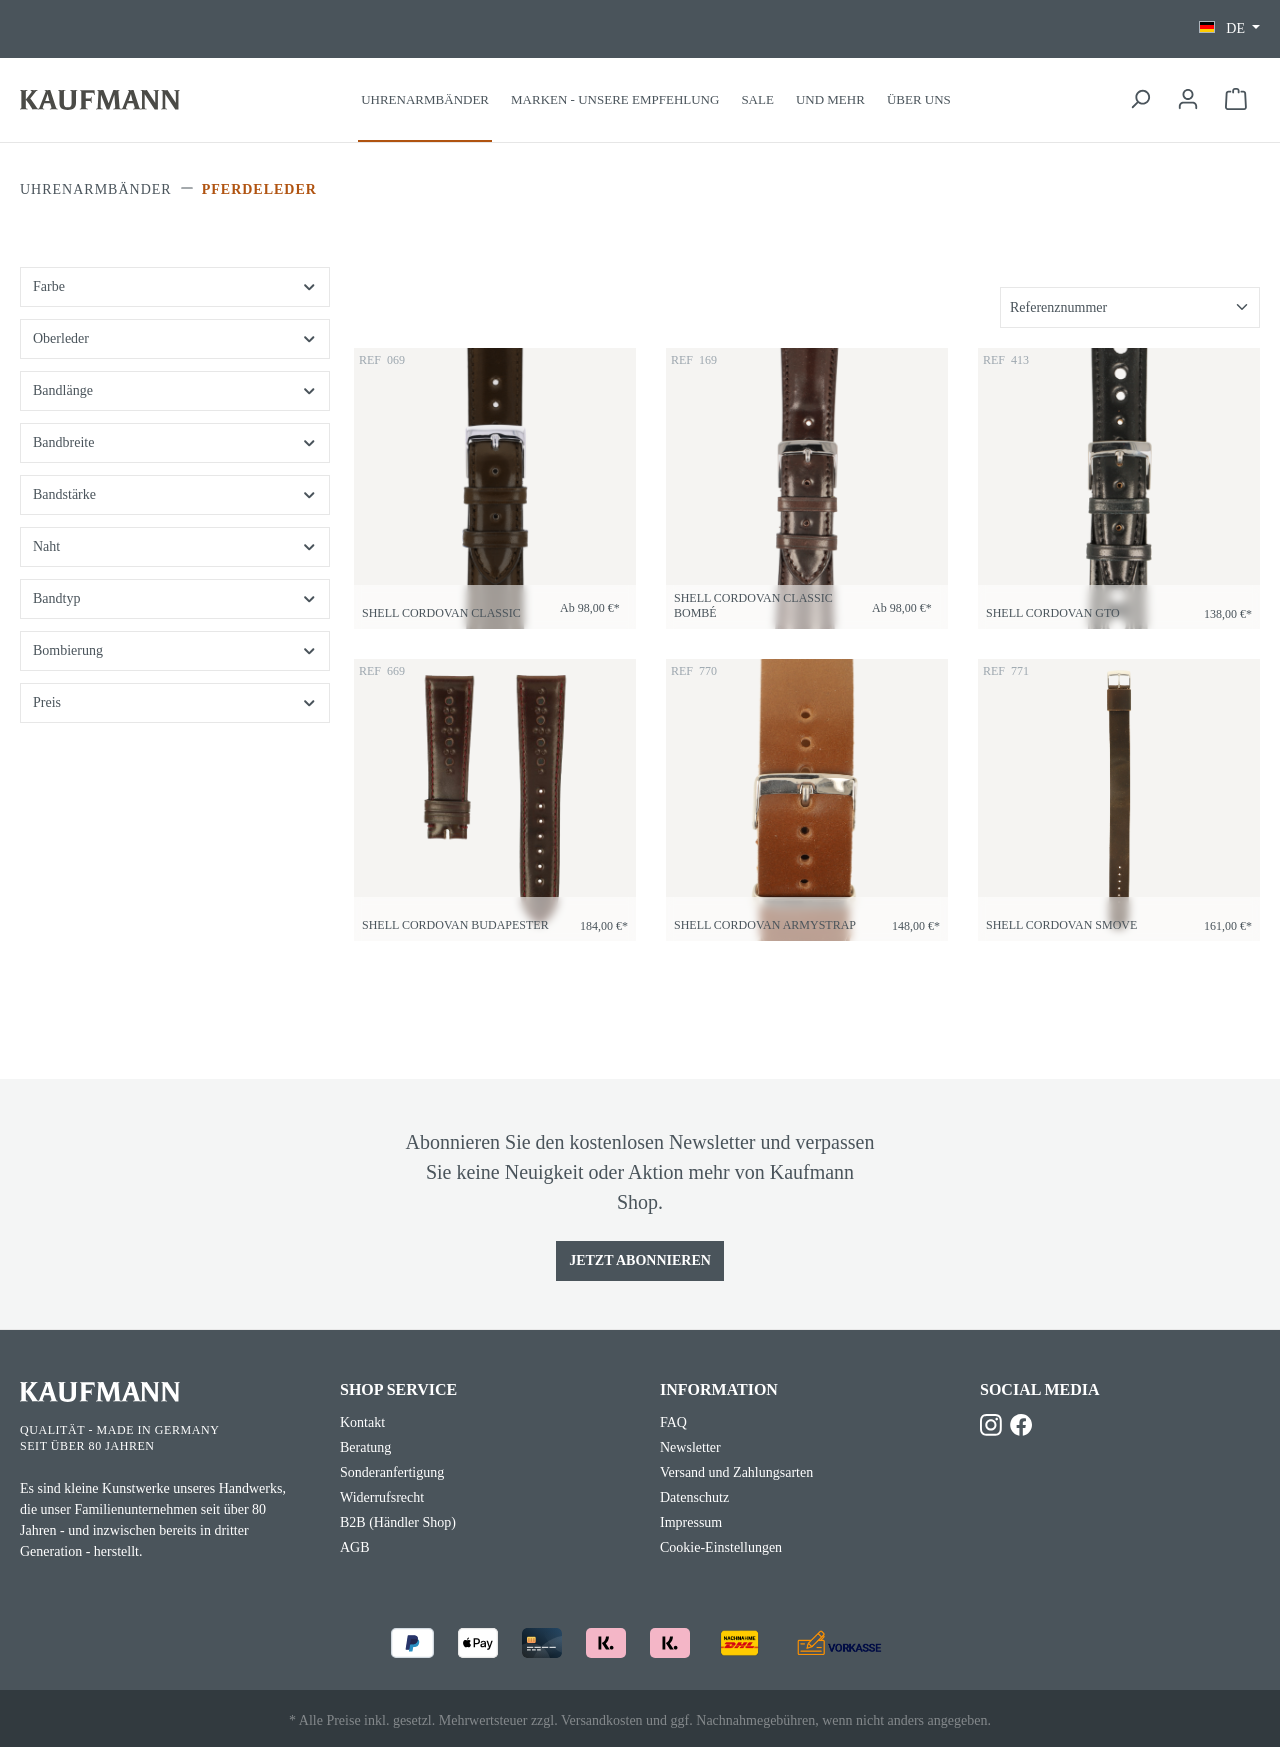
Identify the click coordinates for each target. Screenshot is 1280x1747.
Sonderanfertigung (392, 1472)
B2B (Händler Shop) (398, 1522)
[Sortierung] (1130, 307)
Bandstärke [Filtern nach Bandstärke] (175, 494)
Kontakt (362, 1422)
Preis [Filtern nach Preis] (175, 702)
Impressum (691, 1522)
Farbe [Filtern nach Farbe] (175, 286)
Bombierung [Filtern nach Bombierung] (175, 650)
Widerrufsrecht (382, 1497)
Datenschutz (694, 1497)
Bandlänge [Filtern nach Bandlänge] (175, 390)
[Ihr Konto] (1188, 99)
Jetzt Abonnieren (640, 1260)
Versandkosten (602, 1720)
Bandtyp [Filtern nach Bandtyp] (175, 598)
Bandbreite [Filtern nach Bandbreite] (175, 442)
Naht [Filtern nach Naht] (175, 546)
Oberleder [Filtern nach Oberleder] (175, 338)
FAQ (673, 1422)
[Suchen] (1140, 99)
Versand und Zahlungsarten (736, 1472)
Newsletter (690, 1447)
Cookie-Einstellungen (721, 1547)
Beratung (365, 1447)
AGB (355, 1547)
